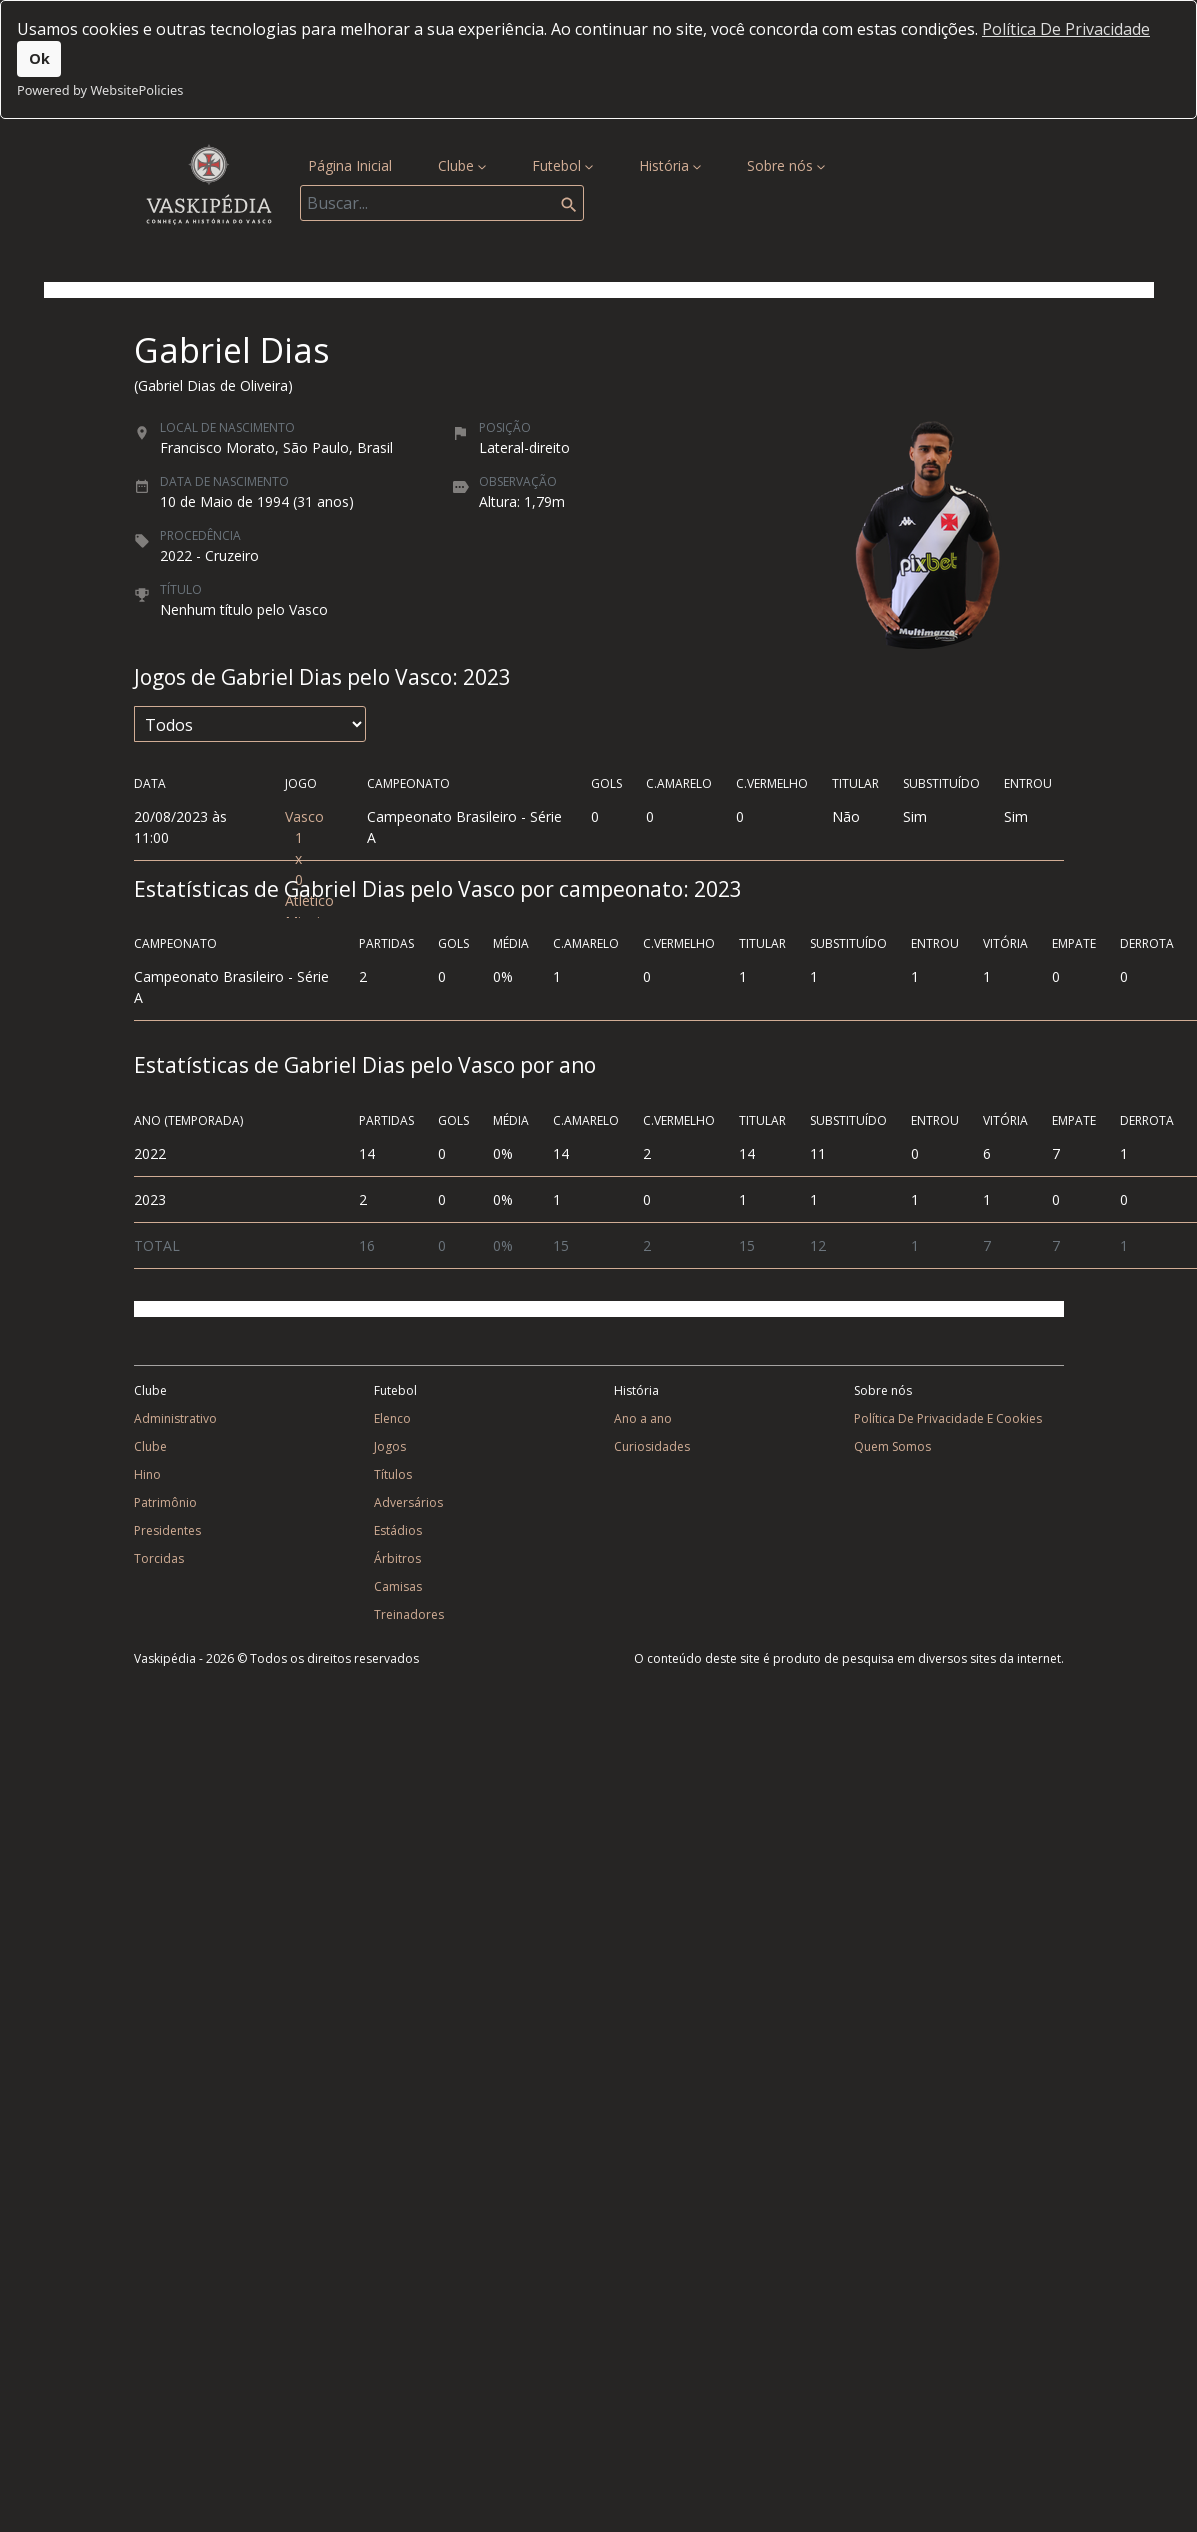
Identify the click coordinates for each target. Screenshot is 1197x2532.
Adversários (408, 1502)
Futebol (562, 165)
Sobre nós (786, 165)
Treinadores (409, 1614)
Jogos (390, 1446)
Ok (39, 58)
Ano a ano (643, 1418)
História (670, 165)
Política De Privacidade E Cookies (948, 1418)
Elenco (392, 1418)
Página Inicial (354, 164)
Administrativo (175, 1418)
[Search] (442, 203)
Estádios (398, 1530)
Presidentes (167, 1530)
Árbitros (397, 1558)
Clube (462, 165)
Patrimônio (165, 1502)
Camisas (398, 1586)
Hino (147, 1474)
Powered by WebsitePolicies (100, 90)
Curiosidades (652, 1446)
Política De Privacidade (1066, 29)
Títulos (393, 1474)
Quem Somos (892, 1446)
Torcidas (159, 1558)
